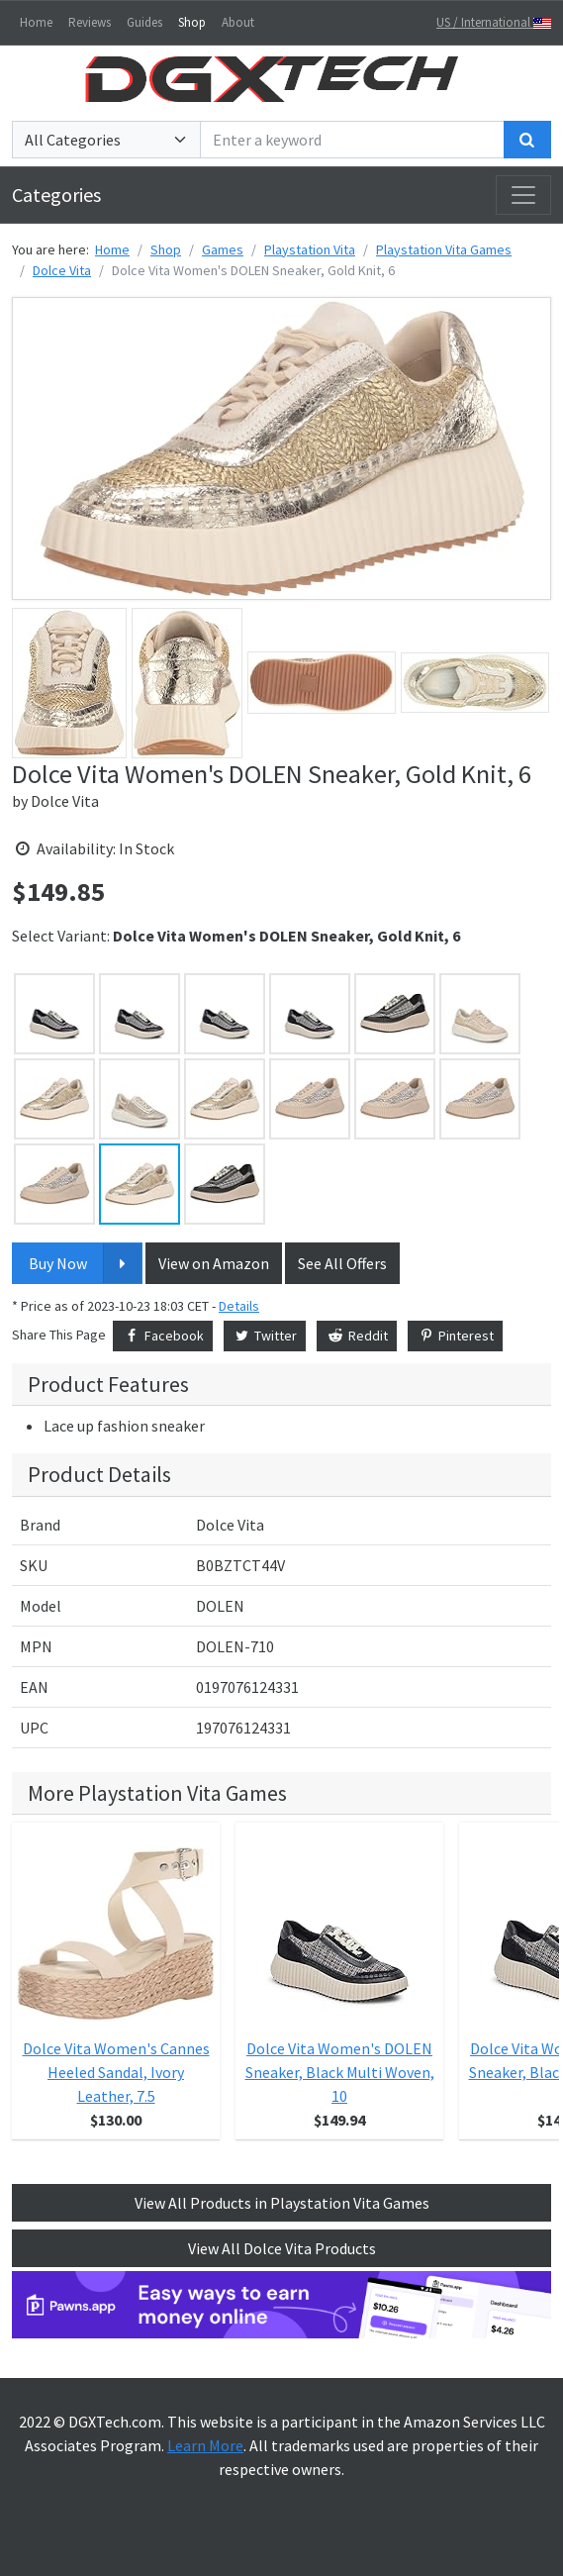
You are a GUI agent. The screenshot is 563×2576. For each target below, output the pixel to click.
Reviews (89, 22)
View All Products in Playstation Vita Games (282, 2203)
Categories (56, 194)
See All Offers (342, 1263)
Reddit (357, 1335)
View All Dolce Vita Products (282, 2248)
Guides (144, 22)
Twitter (265, 1335)
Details (239, 1306)
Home (36, 22)
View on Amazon (213, 1263)
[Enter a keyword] (352, 139)
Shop (192, 22)
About (238, 22)
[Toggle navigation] (523, 195)
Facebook (163, 1335)
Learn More (205, 2445)
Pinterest (456, 1335)
